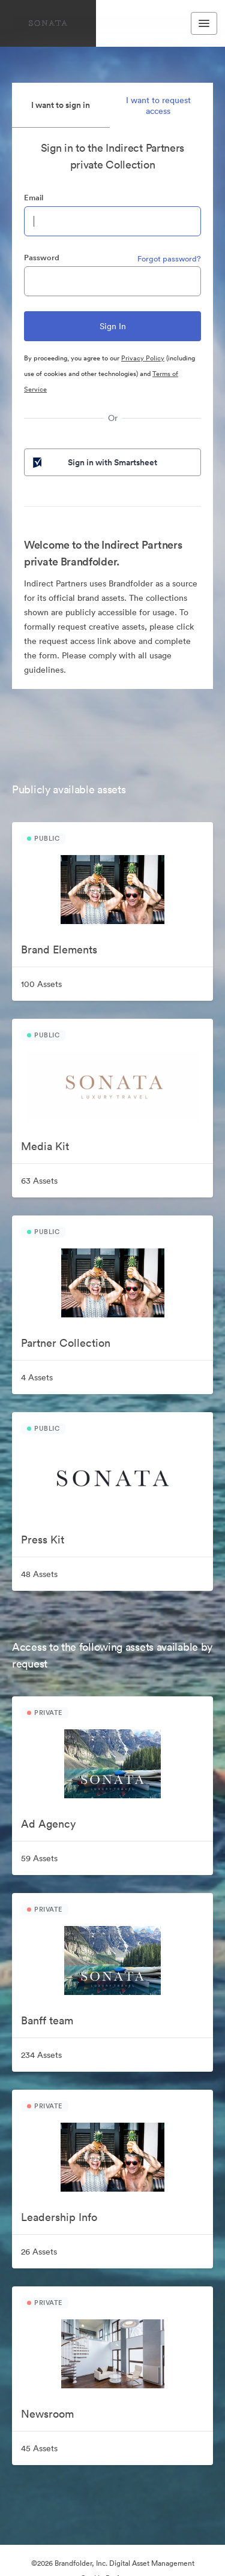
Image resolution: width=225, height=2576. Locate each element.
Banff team (47, 2020)
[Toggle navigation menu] (204, 23)
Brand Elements (59, 949)
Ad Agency (48, 1824)
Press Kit (42, 1539)
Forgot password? (169, 259)
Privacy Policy (142, 358)
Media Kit (45, 1146)
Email (33, 197)
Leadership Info (59, 2217)
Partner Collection (65, 1343)
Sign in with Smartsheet (94, 462)
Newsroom (47, 2414)
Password (41, 257)
